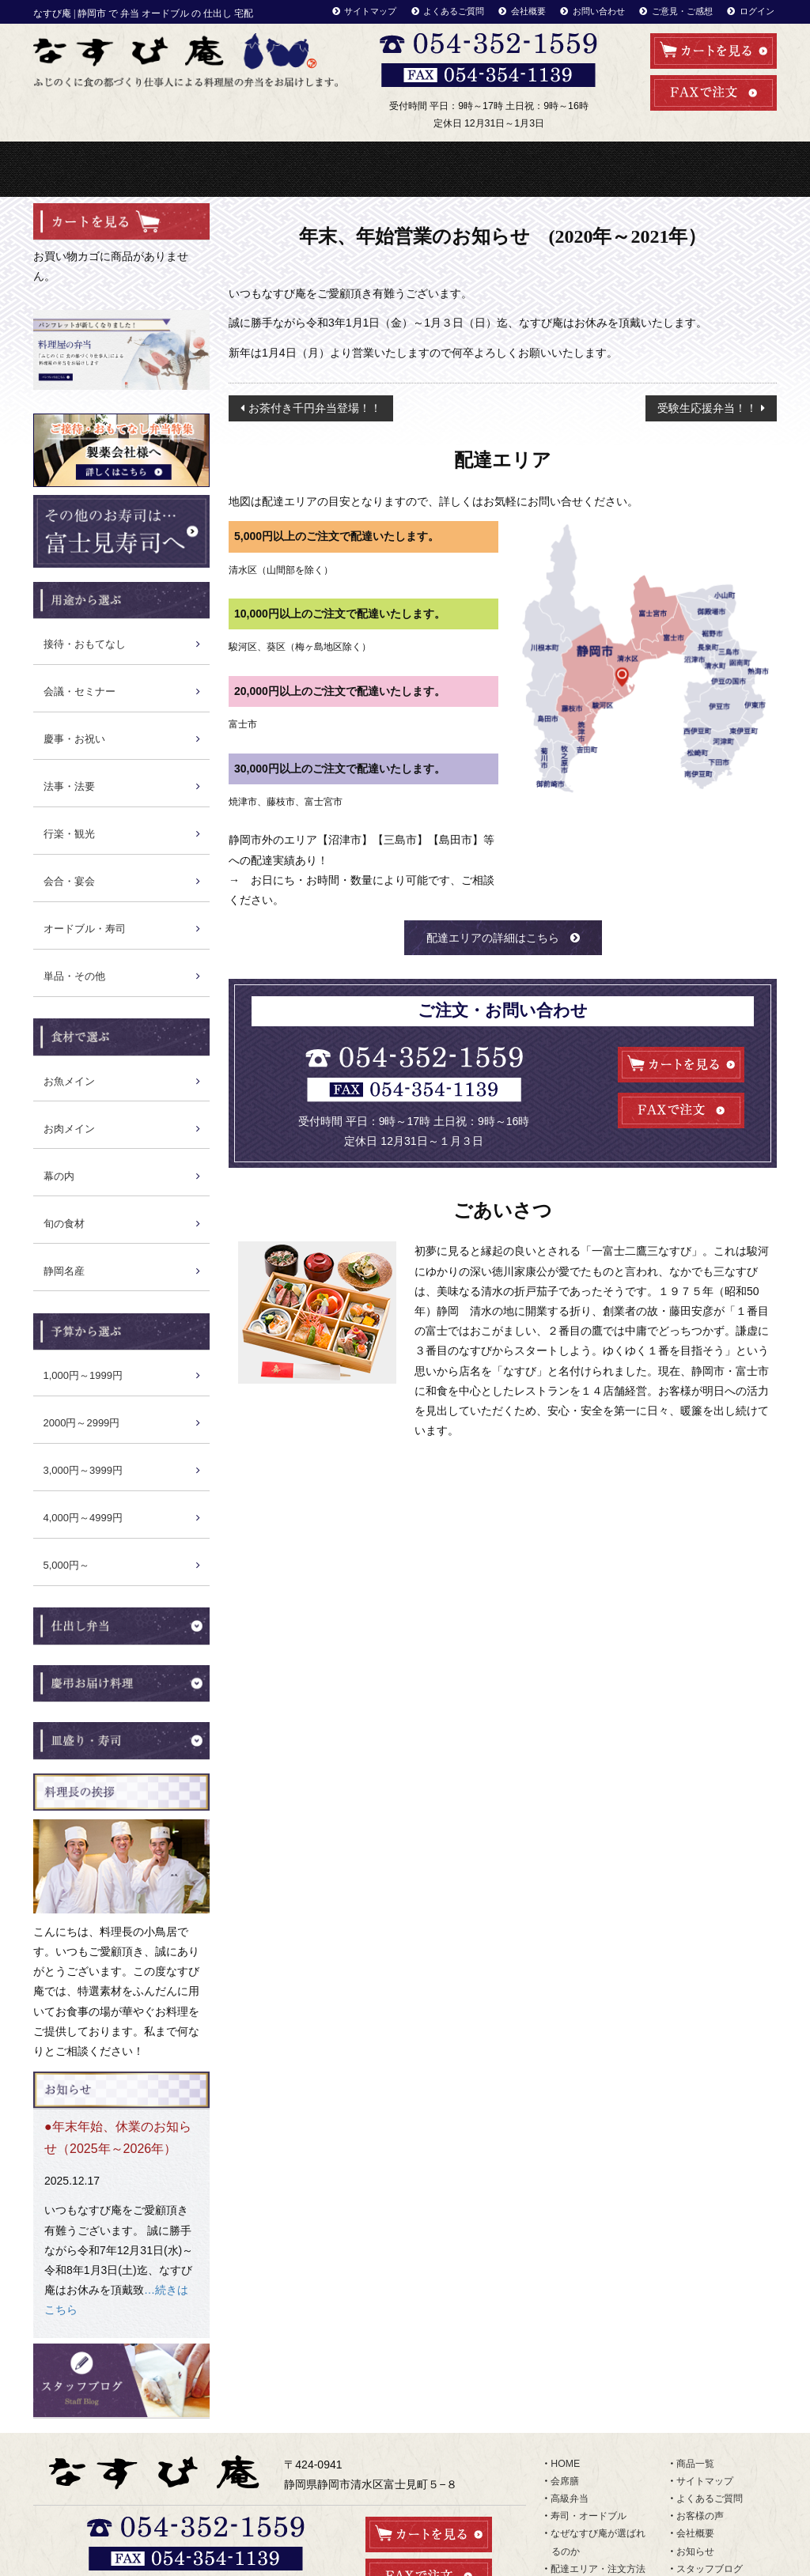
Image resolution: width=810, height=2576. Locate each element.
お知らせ (695, 2551)
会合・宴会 (69, 881)
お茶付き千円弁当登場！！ (314, 408)
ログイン (757, 11)
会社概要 (528, 11)
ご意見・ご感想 (682, 11)
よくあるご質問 (453, 11)
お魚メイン (69, 1081)
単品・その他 (74, 976)
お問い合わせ (599, 11)
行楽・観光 (69, 834)
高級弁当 (240, 169)
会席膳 (565, 2481)
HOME (74, 169)
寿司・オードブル (322, 169)
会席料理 (156, 169)
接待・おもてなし (85, 644)
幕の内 (59, 1176)
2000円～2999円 (82, 1423)
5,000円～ (67, 1565)
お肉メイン (69, 1129)
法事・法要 (69, 786)
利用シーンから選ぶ (569, 169)
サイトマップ (370, 11)
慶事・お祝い (74, 739)
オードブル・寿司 (85, 929)
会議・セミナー (79, 691)
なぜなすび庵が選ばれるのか (487, 169)
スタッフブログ (709, 2568)
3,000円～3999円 (83, 1470)
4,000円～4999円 (83, 1518)
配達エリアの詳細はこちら (492, 937)
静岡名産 (64, 1271)
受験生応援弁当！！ (707, 408)
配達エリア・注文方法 (652, 169)
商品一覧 (735, 169)
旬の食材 (64, 1223)
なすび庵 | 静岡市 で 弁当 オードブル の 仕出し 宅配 (143, 13)
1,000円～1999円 (83, 1375)
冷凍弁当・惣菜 (404, 169)
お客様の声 (700, 2515)
